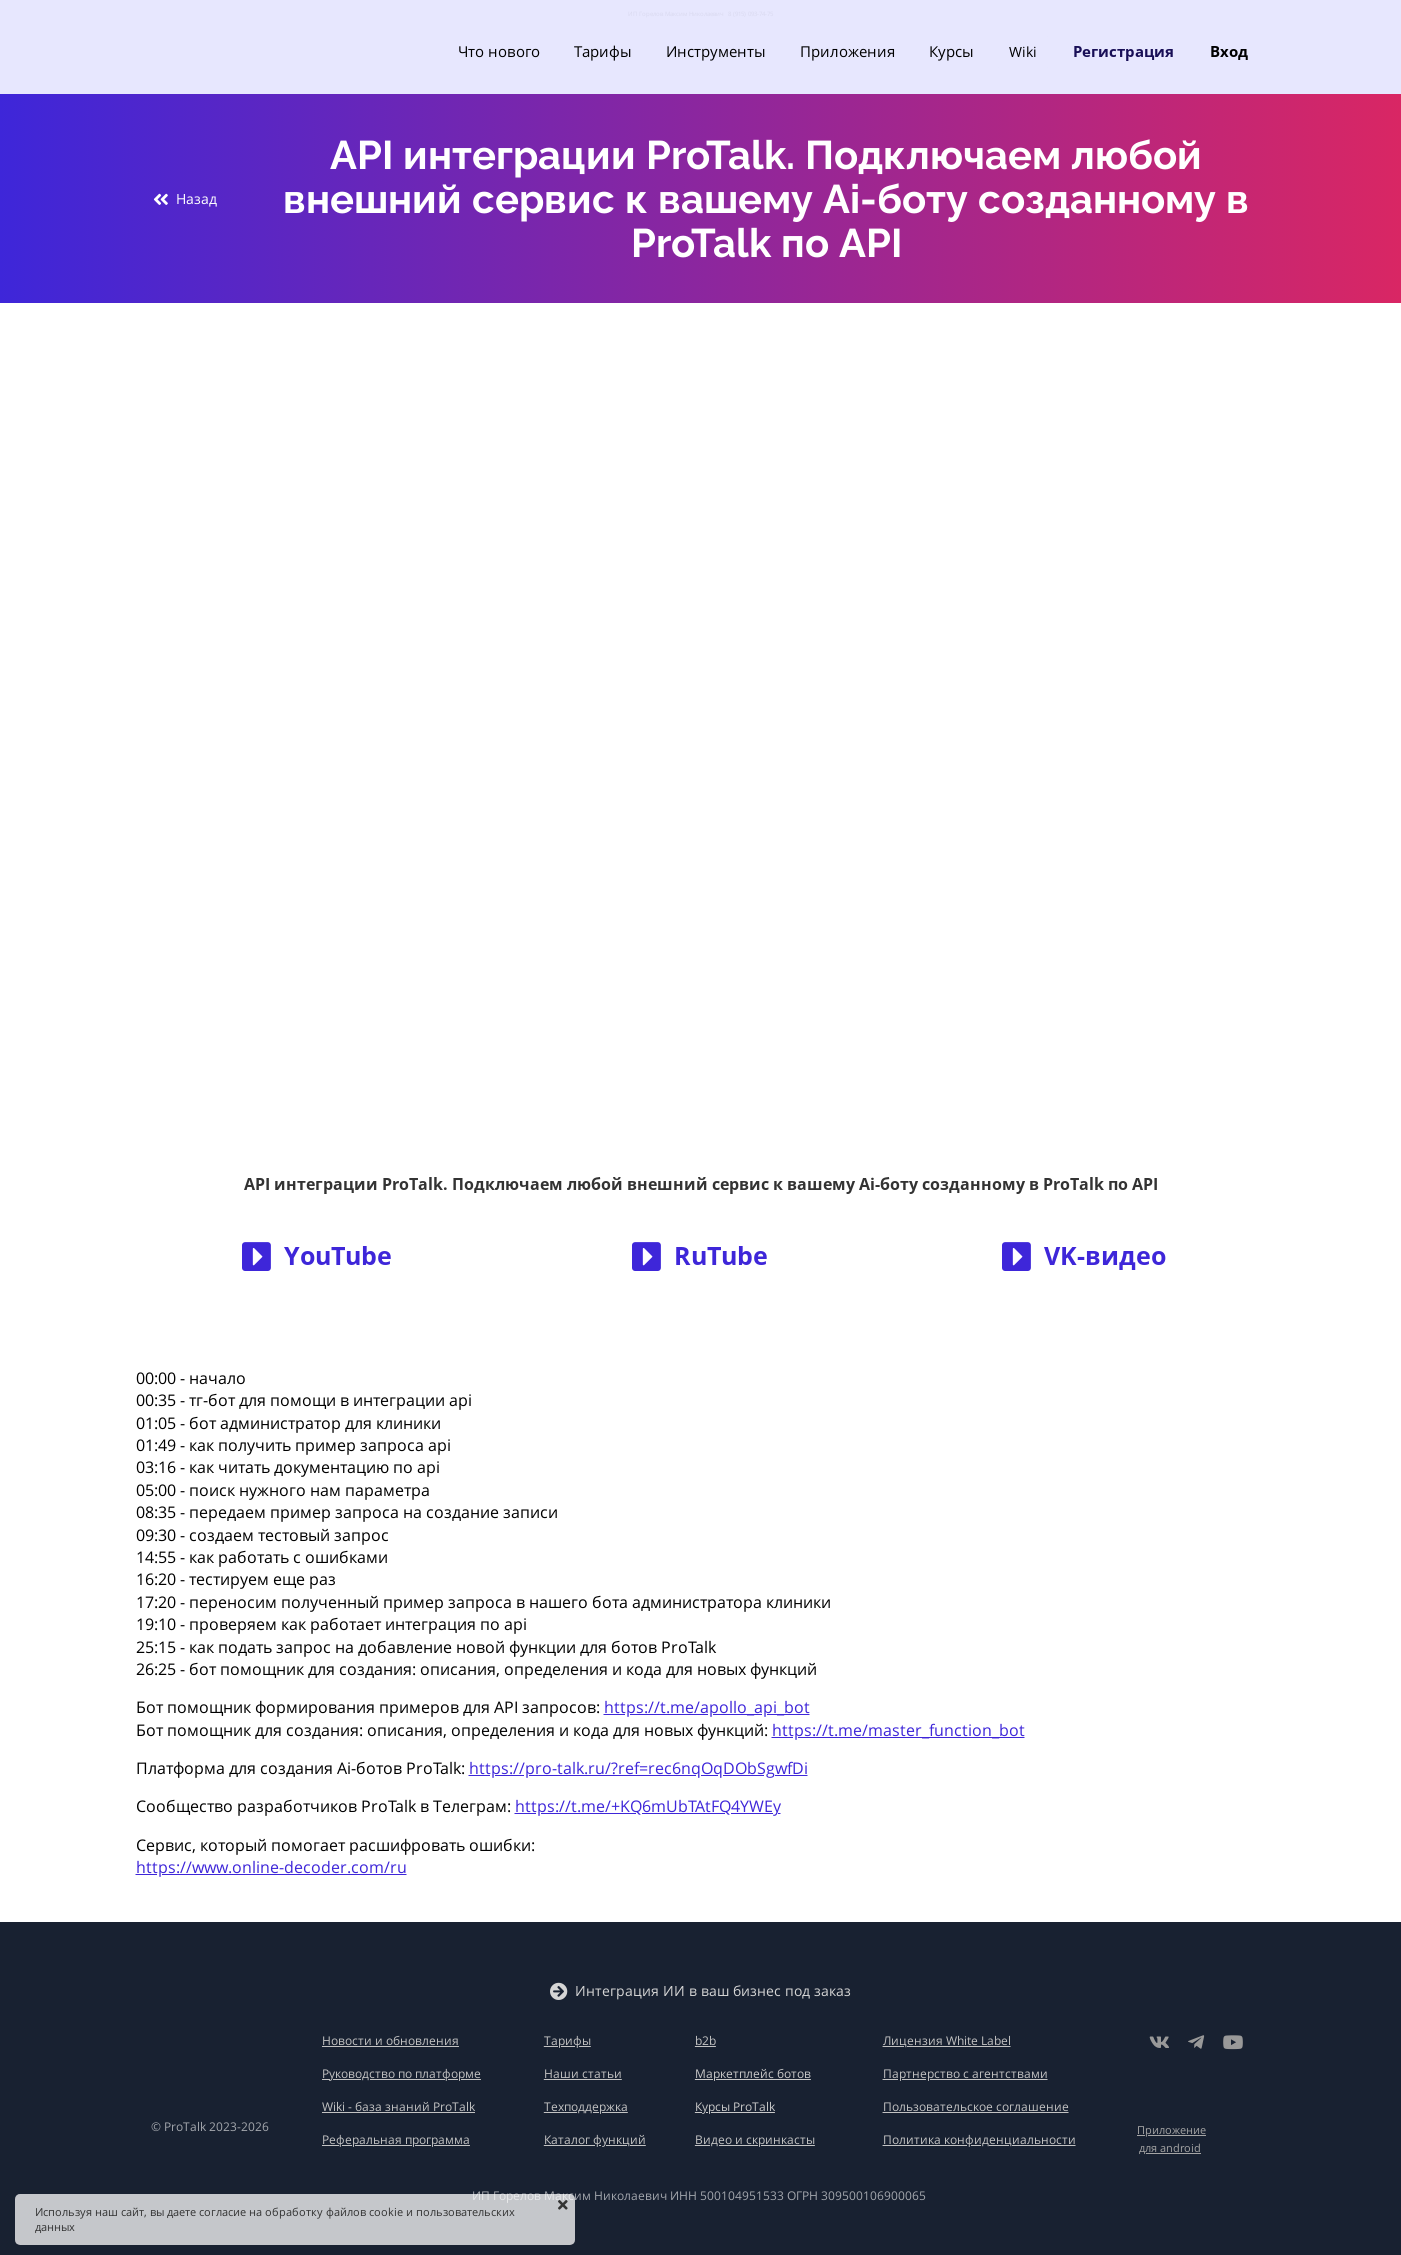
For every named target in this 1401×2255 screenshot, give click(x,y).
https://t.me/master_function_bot (898, 1730)
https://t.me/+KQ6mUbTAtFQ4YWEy (648, 1806)
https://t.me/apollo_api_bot (707, 1707)
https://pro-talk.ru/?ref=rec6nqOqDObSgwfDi (638, 1768)
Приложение (1171, 2129)
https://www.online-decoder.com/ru (271, 1867)
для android (1170, 2147)
